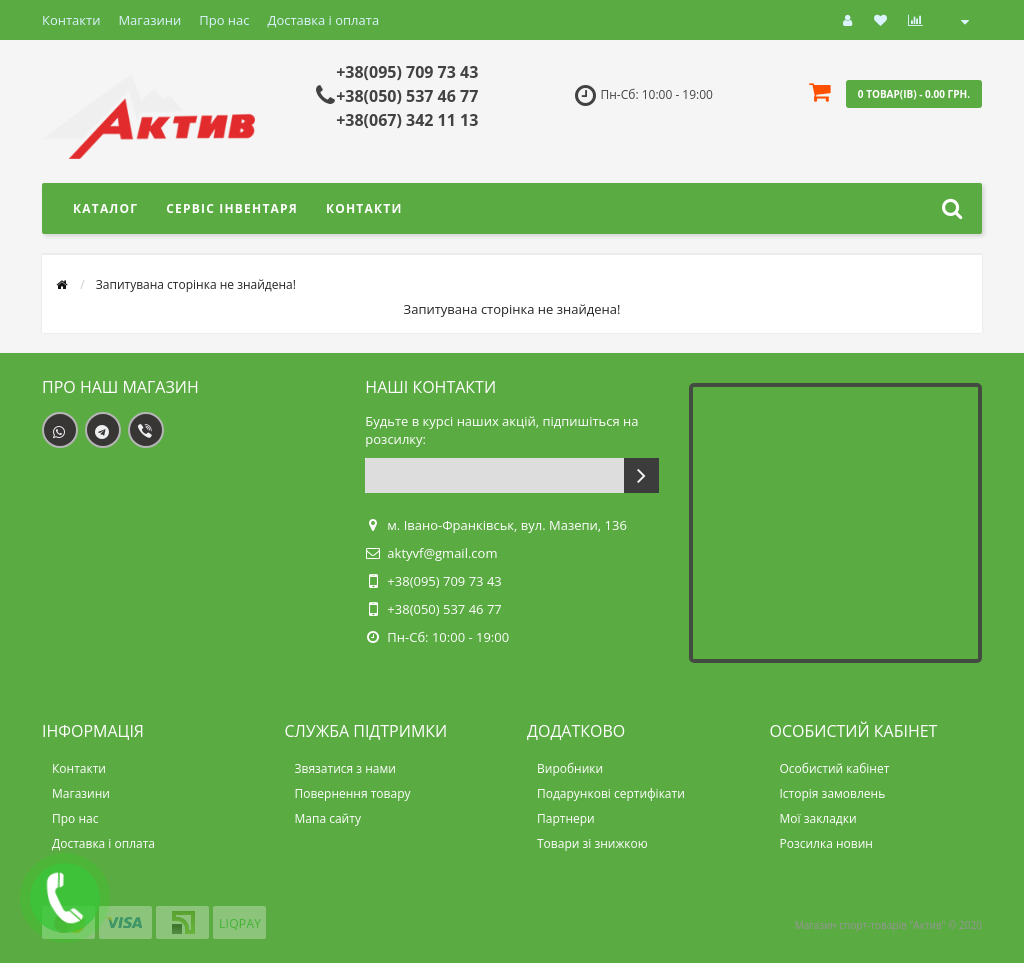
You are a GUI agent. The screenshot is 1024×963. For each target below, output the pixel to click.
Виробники (570, 768)
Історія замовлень (833, 793)
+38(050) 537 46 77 (407, 96)
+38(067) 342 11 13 (407, 120)
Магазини (149, 20)
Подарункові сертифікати (611, 793)
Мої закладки (818, 818)
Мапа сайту (328, 818)
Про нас (224, 20)
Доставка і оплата (324, 20)
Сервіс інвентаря (232, 208)
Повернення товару (353, 793)
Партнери (566, 818)
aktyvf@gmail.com (442, 553)
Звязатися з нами (345, 768)
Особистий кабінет (835, 768)
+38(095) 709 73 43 (407, 72)
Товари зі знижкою (592, 843)
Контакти (71, 20)
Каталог (105, 208)
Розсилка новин (826, 843)
